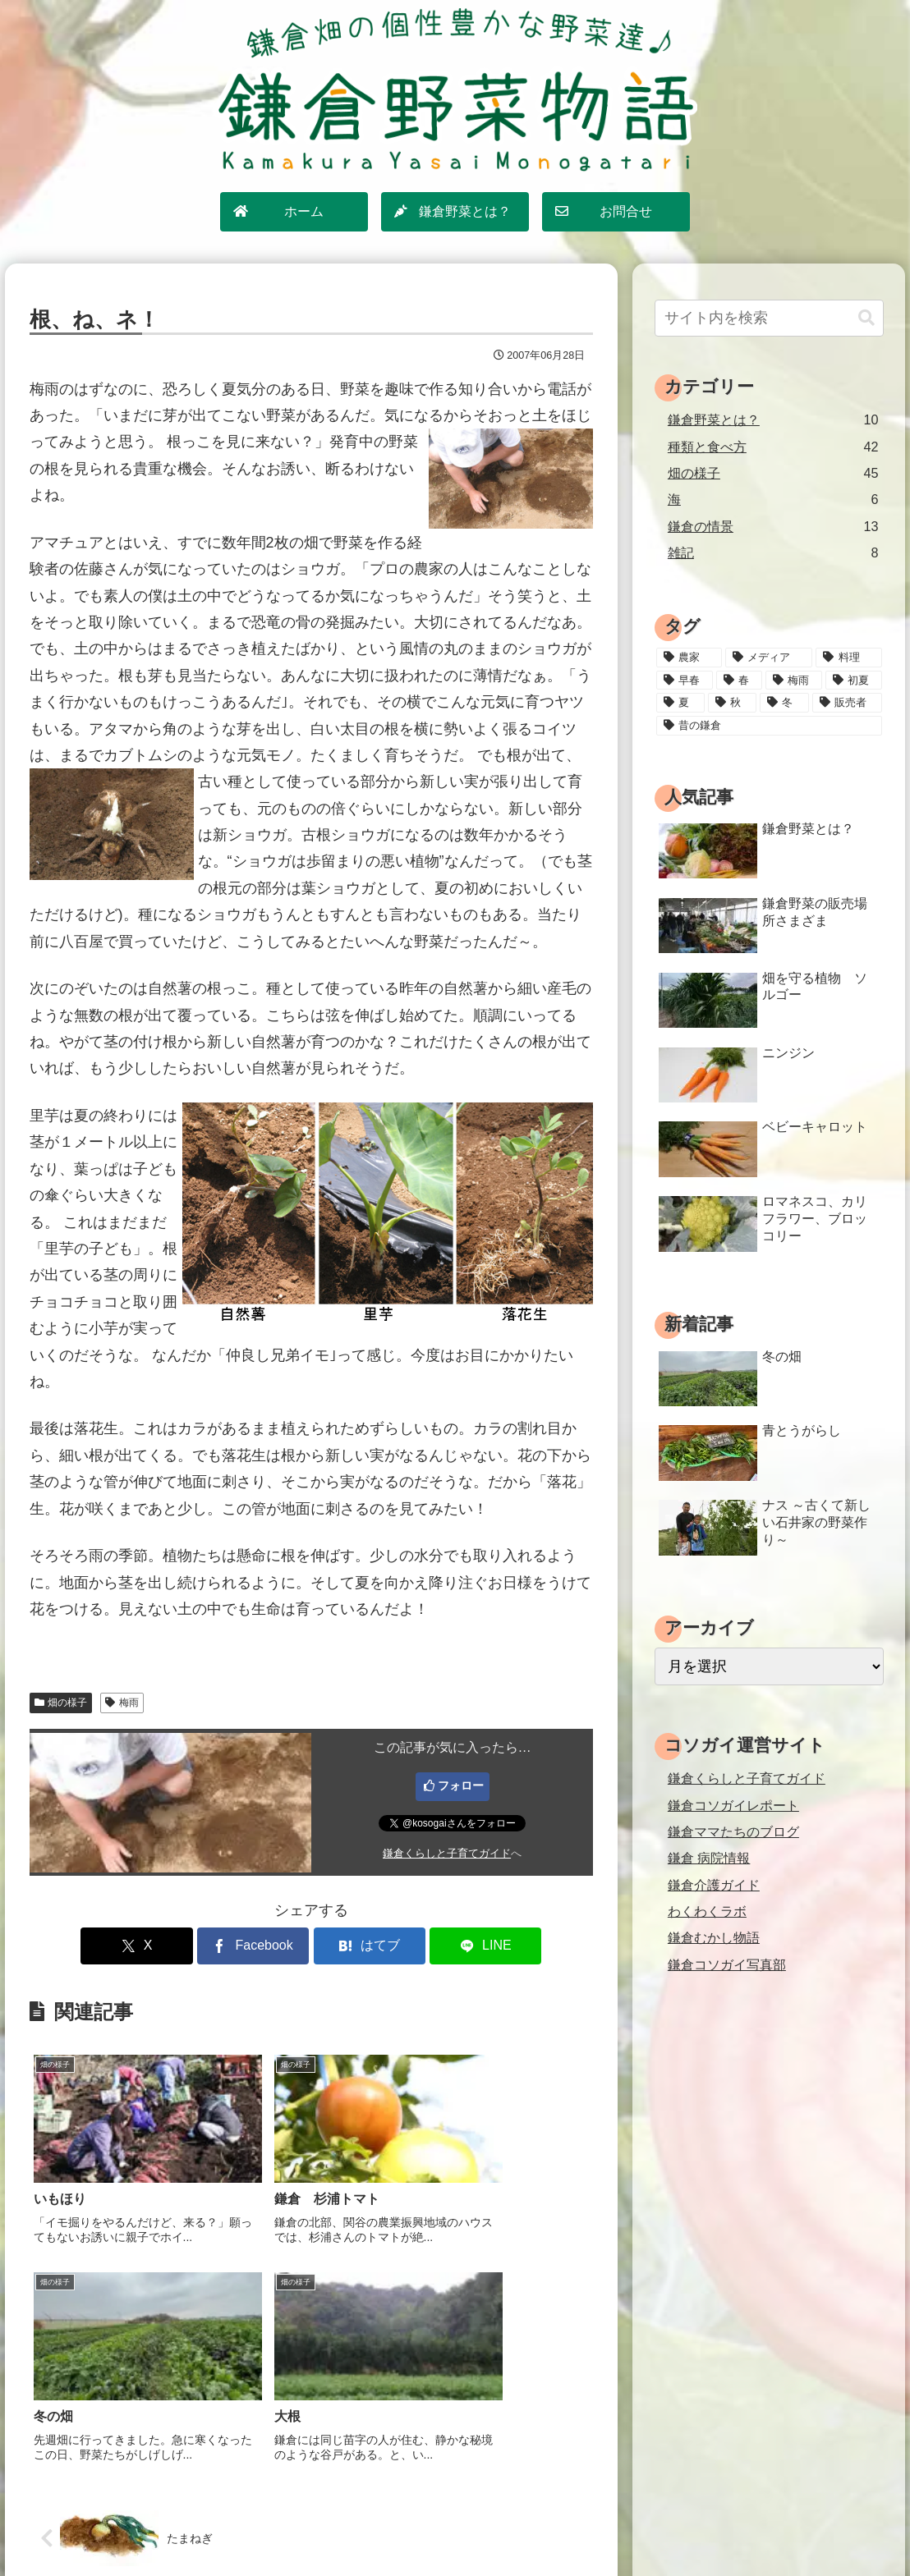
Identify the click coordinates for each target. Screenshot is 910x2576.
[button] (866, 318)
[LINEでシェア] (453, 1945)
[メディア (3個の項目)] (768, 657)
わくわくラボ (707, 1911)
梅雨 (122, 1702)
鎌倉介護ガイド (714, 1884)
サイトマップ (354, 2526)
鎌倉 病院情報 (709, 1857)
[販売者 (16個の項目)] (847, 703)
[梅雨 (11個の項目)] (793, 680)
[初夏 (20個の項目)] (853, 680)
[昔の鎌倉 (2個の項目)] (769, 726)
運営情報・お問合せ (590, 2526)
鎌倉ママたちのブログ (733, 1831)
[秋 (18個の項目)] (732, 703)
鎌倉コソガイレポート (733, 1805)
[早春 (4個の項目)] (684, 680)
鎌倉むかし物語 (714, 1937)
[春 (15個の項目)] (739, 680)
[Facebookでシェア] (263, 1945)
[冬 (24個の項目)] (784, 703)
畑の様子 (61, 1702)
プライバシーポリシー (464, 2526)
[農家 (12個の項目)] (689, 657)
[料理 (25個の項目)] (848, 657)
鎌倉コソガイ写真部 (727, 1964)
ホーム (286, 2526)
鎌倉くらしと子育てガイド (447, 1853)
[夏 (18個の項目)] (680, 703)
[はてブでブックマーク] (359, 1945)
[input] (769, 318)
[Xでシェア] (169, 1945)
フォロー (461, 1785)
